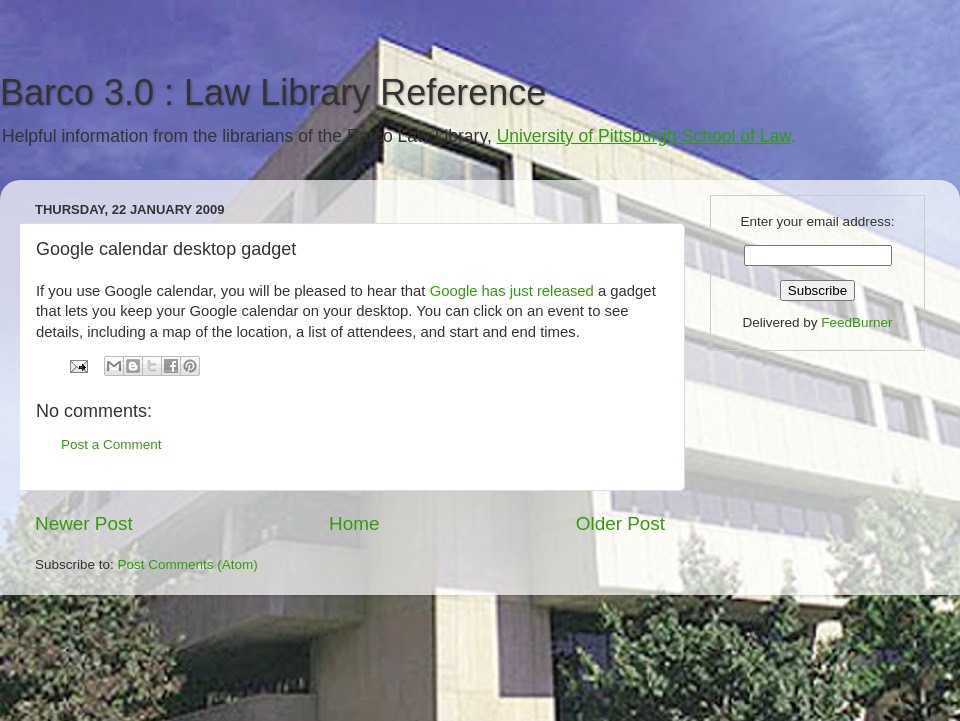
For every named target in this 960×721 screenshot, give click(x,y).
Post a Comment (111, 444)
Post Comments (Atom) (188, 564)
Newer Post (84, 523)
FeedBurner (856, 322)
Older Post (620, 523)
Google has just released (514, 291)
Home (354, 523)
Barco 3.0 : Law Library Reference (273, 92)
